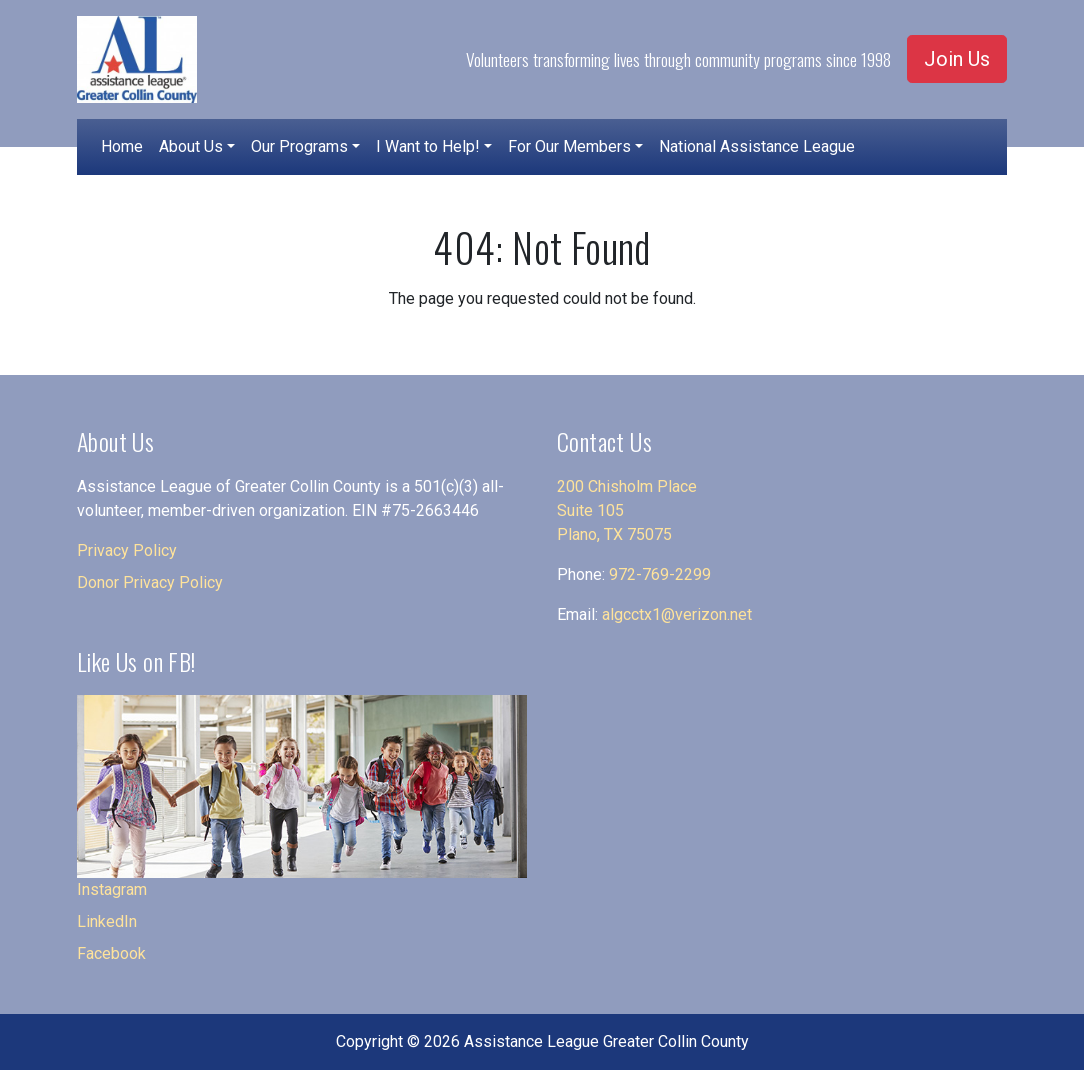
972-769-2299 (660, 574)
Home (122, 146)
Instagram (112, 889)
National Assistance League (757, 146)
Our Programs (299, 146)
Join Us (957, 59)
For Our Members (569, 146)
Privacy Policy (127, 550)
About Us (191, 146)
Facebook (111, 953)
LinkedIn (107, 921)
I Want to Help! (428, 146)
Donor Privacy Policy (150, 582)
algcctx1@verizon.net (677, 614)
